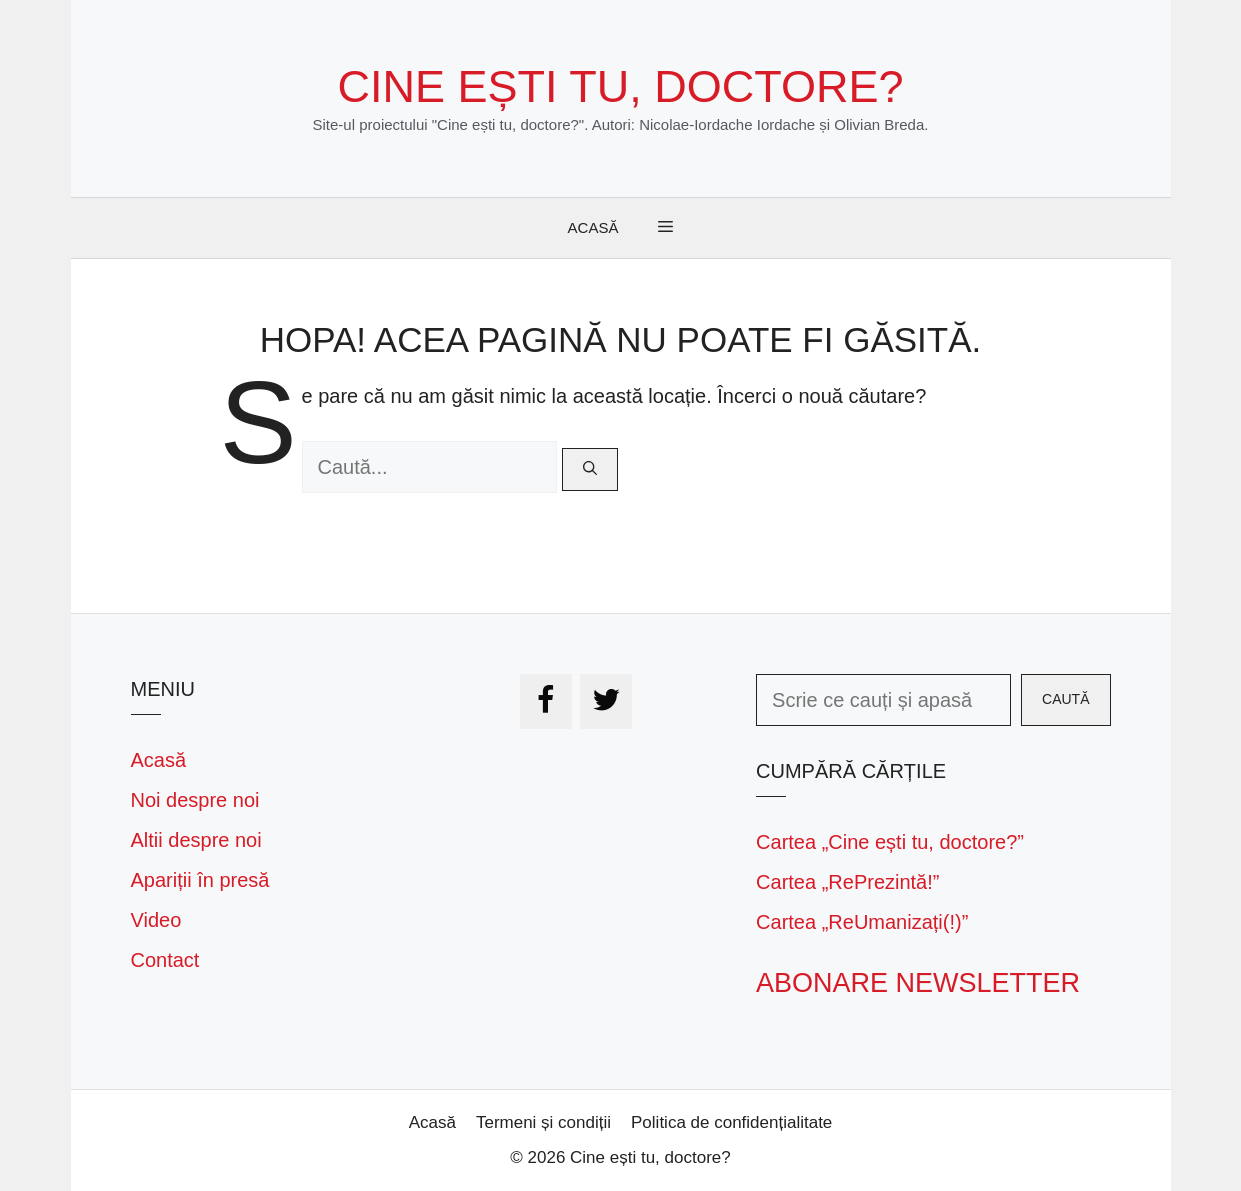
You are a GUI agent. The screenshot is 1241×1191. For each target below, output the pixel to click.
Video (156, 920)
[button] (665, 228)
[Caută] (590, 469)
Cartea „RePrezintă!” (847, 882)
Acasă (593, 227)
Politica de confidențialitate (731, 1122)
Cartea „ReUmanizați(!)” (862, 922)
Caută (1065, 699)
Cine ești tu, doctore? (621, 86)
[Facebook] (546, 701)
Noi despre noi (195, 800)
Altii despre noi (196, 840)
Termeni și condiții (543, 1122)
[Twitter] (606, 701)
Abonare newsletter (918, 983)
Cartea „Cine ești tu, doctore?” (890, 842)
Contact (165, 960)
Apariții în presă (200, 880)
